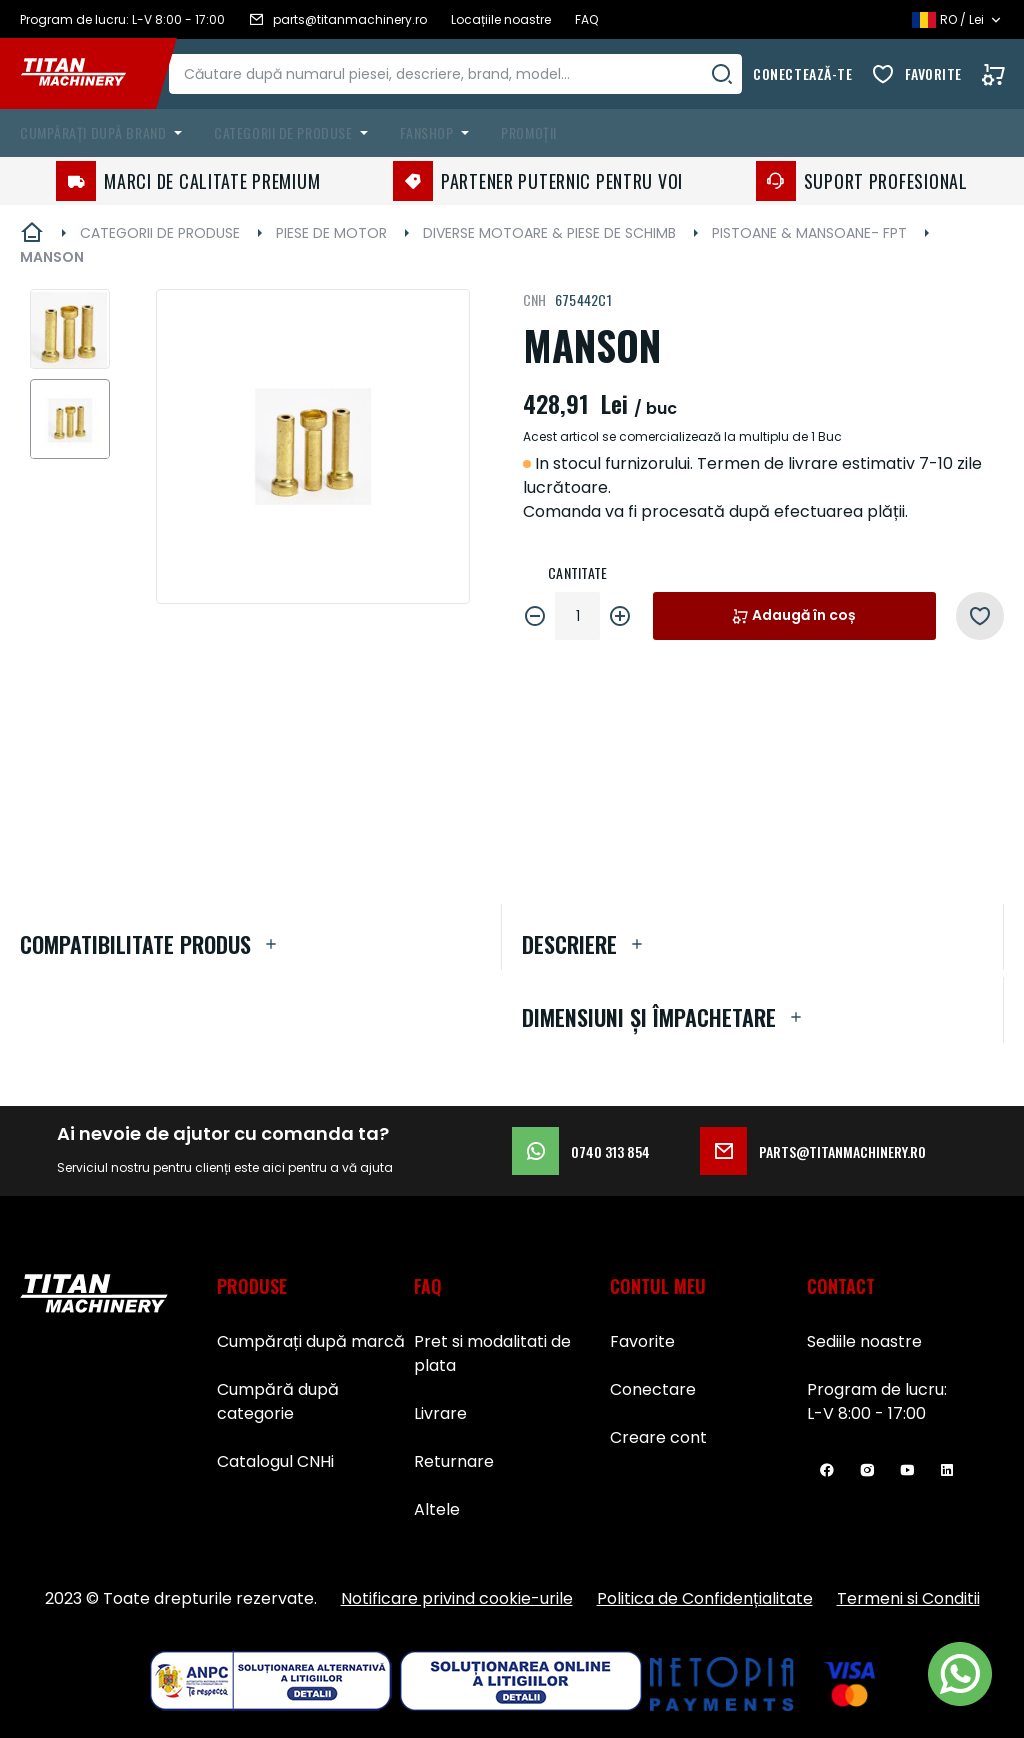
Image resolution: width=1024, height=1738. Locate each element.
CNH (535, 299)
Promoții (528, 132)
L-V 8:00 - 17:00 (866, 1413)
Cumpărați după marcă (311, 1341)
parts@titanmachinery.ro (813, 1151)
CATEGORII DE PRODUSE (160, 233)
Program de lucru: (877, 1389)
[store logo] (88, 74)
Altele (437, 1509)
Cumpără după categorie (278, 1401)
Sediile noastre (864, 1341)
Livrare (440, 1413)
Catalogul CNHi (275, 1461)
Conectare (653, 1389)
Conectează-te (802, 73)
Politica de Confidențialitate (705, 1598)
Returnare (454, 1461)
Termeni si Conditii (908, 1598)
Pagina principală (32, 233)
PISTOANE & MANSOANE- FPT (809, 233)
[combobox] (473, 74)
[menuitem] (105, 133)
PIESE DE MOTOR (331, 233)
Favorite (933, 73)
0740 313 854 (581, 1151)
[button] (70, 329)
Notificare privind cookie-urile (457, 1598)
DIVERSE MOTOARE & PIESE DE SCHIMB (549, 233)
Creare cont (658, 1437)
